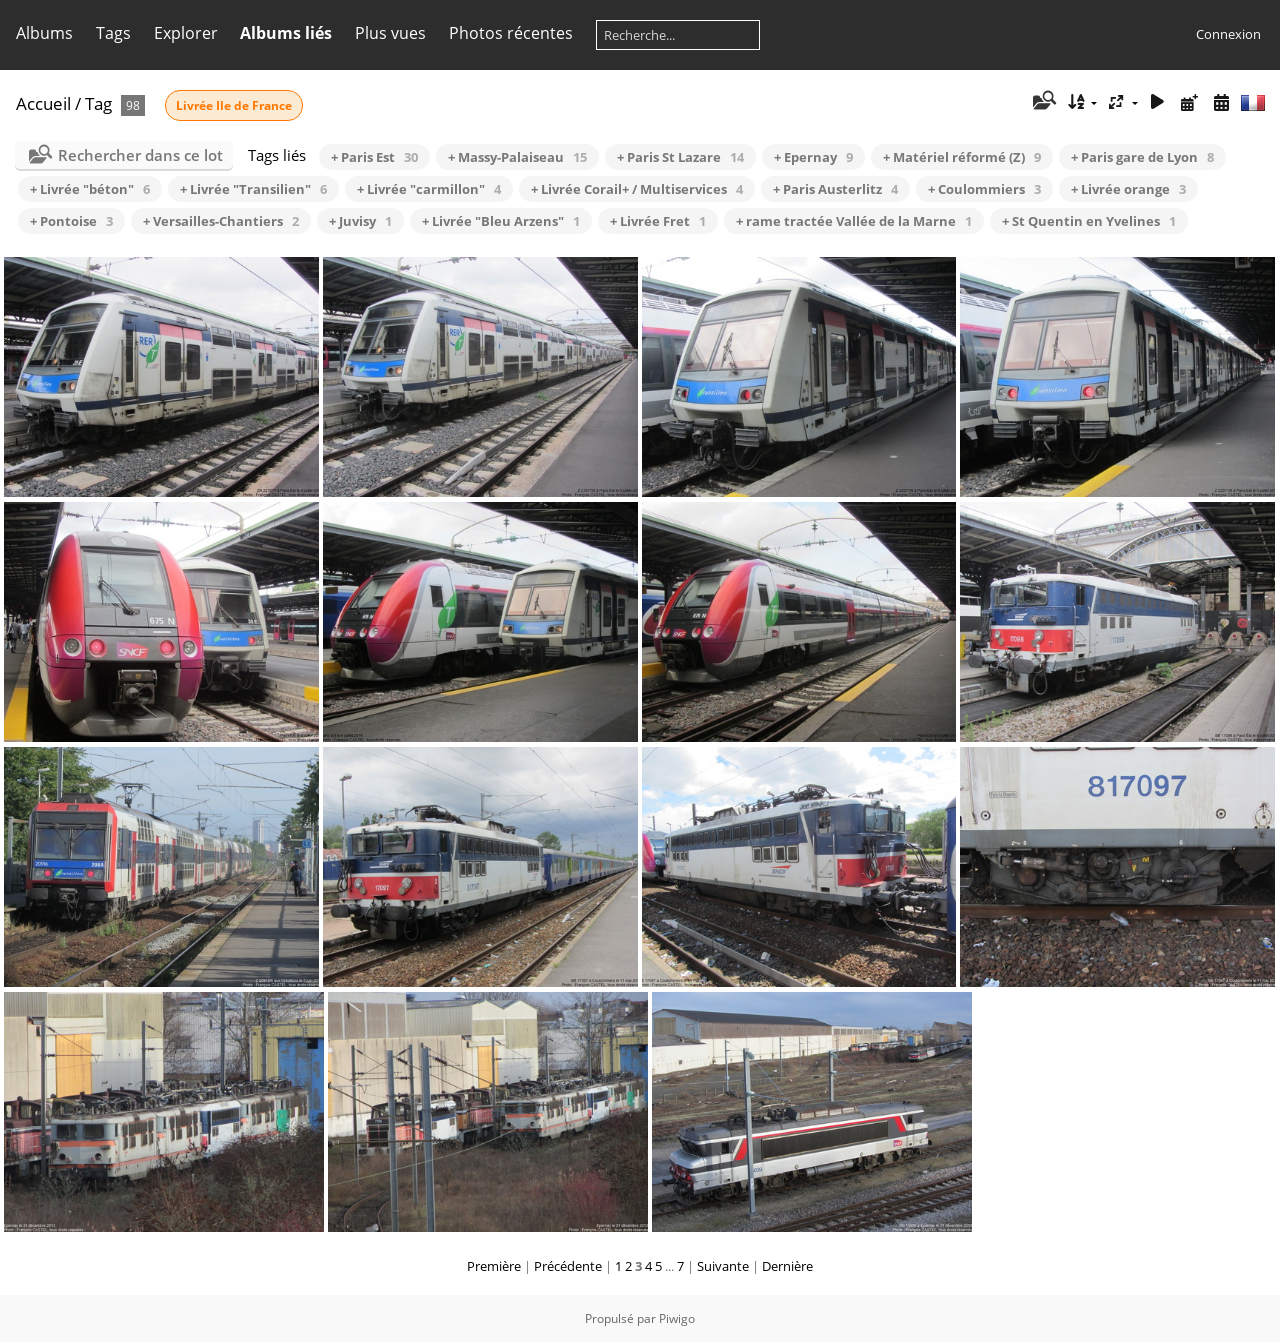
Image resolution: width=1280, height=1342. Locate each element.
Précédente (568, 1266)
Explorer (186, 33)
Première (494, 1266)
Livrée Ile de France (234, 105)
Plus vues (390, 33)
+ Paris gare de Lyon (1142, 157)
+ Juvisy (360, 221)
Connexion (1228, 34)
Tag (98, 103)
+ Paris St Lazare (680, 157)
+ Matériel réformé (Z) (962, 157)
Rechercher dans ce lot (140, 155)
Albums (44, 33)
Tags (113, 33)
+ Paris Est (374, 157)
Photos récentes (511, 33)
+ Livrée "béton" (90, 189)
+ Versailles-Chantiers (221, 221)
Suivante (723, 1266)
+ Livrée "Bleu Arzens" (501, 221)
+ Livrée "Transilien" (253, 189)
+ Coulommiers (984, 189)
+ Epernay (813, 157)
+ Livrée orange (1128, 189)
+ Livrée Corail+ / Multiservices (637, 189)
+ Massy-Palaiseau (517, 157)
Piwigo (677, 1318)
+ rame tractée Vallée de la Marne (854, 221)
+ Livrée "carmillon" (429, 189)
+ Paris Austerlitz (835, 189)
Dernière (787, 1266)
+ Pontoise (71, 221)
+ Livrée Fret (658, 221)
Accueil (43, 103)
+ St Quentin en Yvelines (1089, 221)
